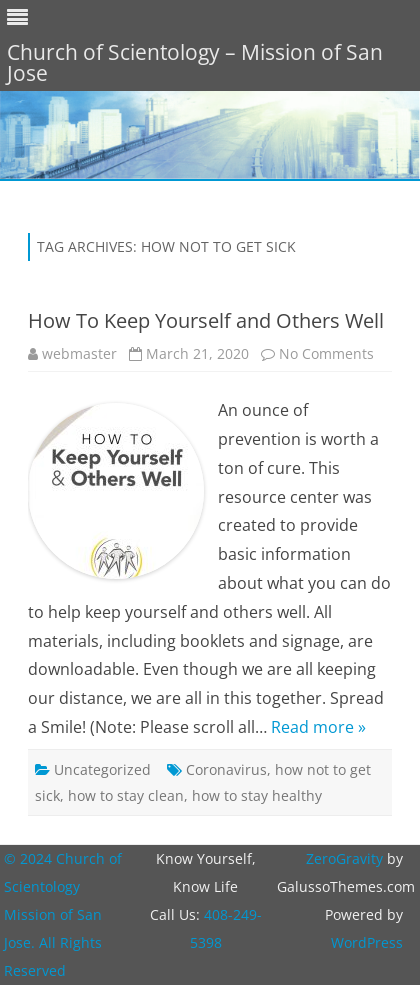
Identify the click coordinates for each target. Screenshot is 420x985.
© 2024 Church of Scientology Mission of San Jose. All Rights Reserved (63, 914)
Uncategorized (102, 769)
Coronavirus (226, 769)
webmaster (79, 353)
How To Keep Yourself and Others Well (206, 320)
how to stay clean (126, 795)
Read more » (318, 727)
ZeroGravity (344, 858)
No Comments (326, 353)
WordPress (367, 942)
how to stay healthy (257, 795)
